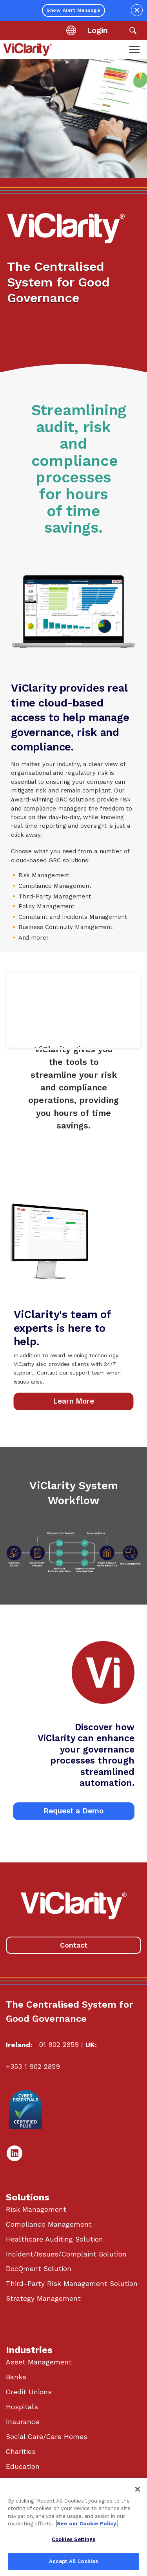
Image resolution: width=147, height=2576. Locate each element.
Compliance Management (49, 2224)
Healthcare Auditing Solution (54, 2239)
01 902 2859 (59, 2044)
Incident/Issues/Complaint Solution (66, 2254)
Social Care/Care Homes (46, 2437)
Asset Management (39, 2362)
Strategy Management (43, 2298)
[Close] (137, 2489)
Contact (73, 1945)
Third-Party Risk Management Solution (72, 2284)
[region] (73, 2527)
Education (23, 2466)
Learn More (73, 1401)
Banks (16, 2377)
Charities (21, 2452)
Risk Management (36, 2209)
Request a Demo (73, 1810)
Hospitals (22, 2407)
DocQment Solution (38, 2269)
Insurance (22, 2422)
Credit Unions (29, 2392)
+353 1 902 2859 (33, 2066)
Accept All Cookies (73, 2561)
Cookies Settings (73, 2539)
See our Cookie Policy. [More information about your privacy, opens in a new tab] (87, 2524)
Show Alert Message (73, 10)
